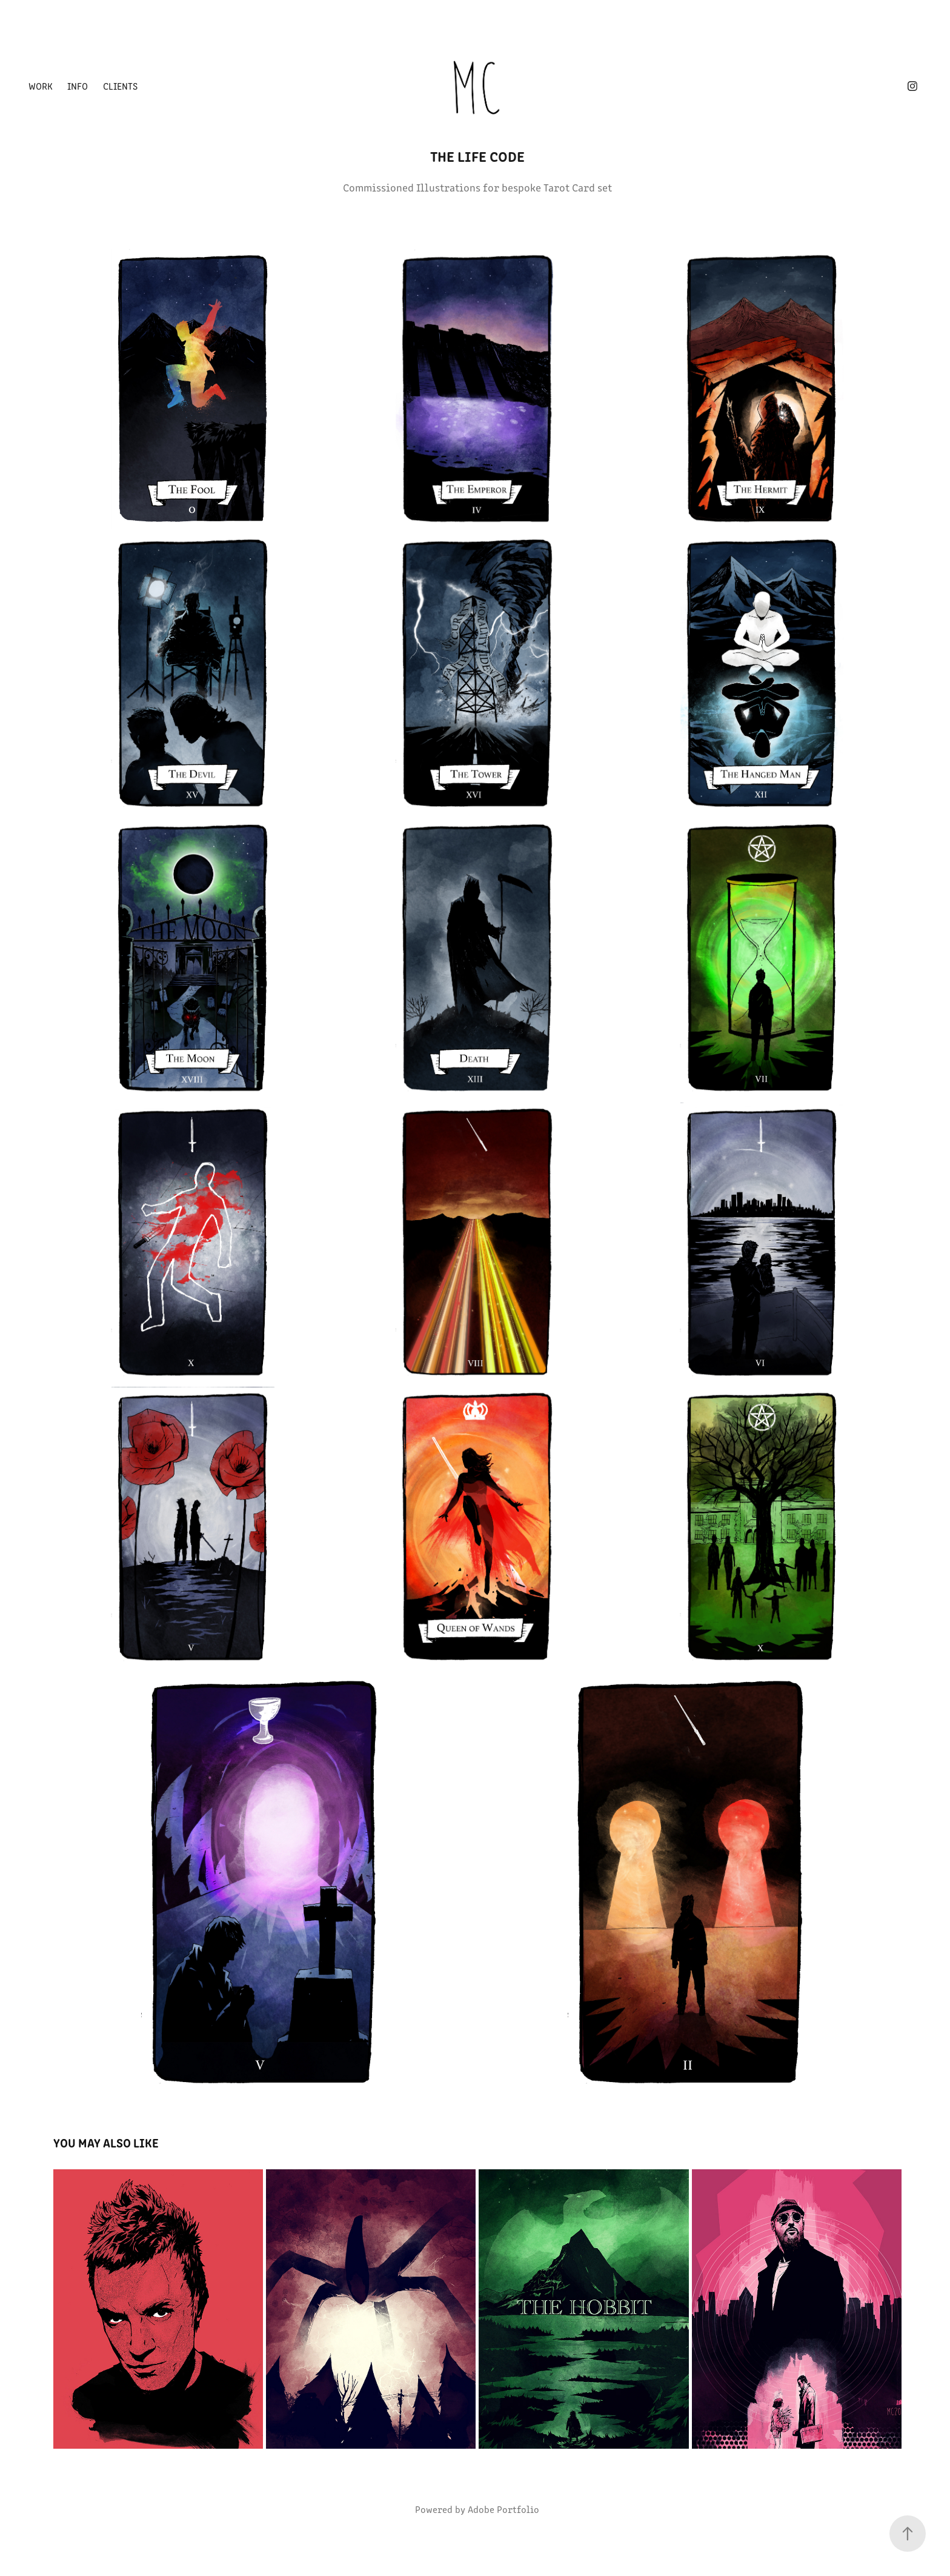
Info (77, 85)
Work (40, 85)
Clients (120, 85)
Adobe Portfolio (503, 2509)
